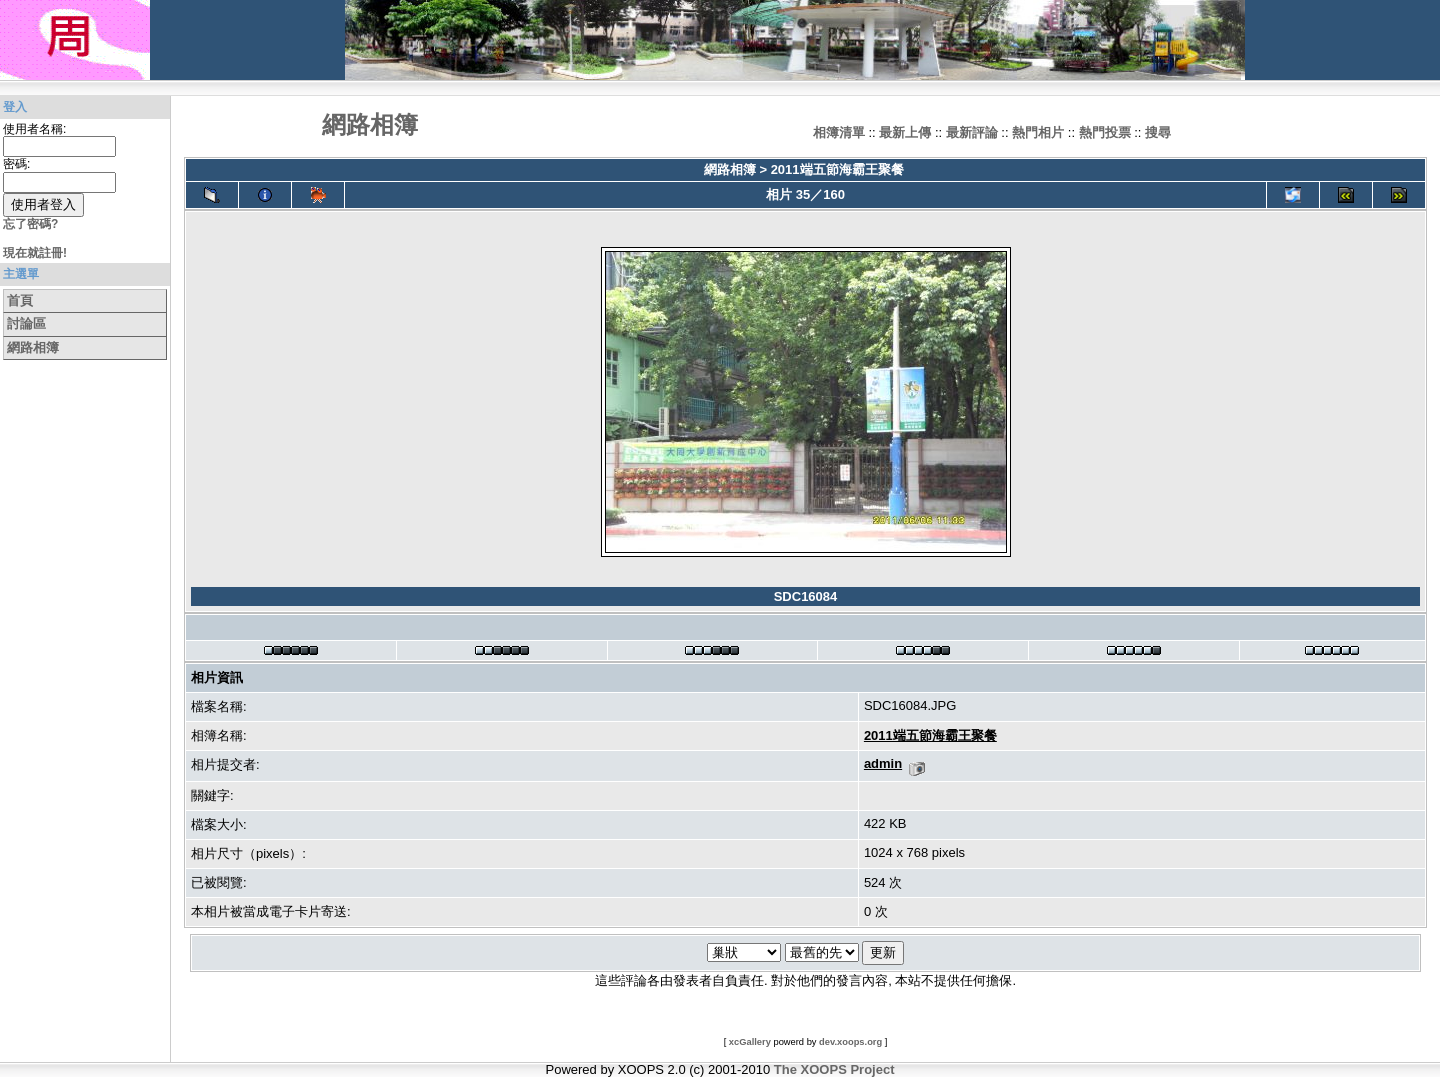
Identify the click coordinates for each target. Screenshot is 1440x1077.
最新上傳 (905, 132)
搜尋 (1158, 132)
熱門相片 (1038, 132)
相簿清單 (839, 132)
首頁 (20, 300)
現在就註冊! (35, 253)
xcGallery (750, 1042)
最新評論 (972, 132)
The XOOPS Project (834, 1069)
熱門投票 (1105, 132)
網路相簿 (33, 347)
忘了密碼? (30, 224)
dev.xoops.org (850, 1042)
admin (883, 763)
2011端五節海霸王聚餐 (837, 169)
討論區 (26, 323)
